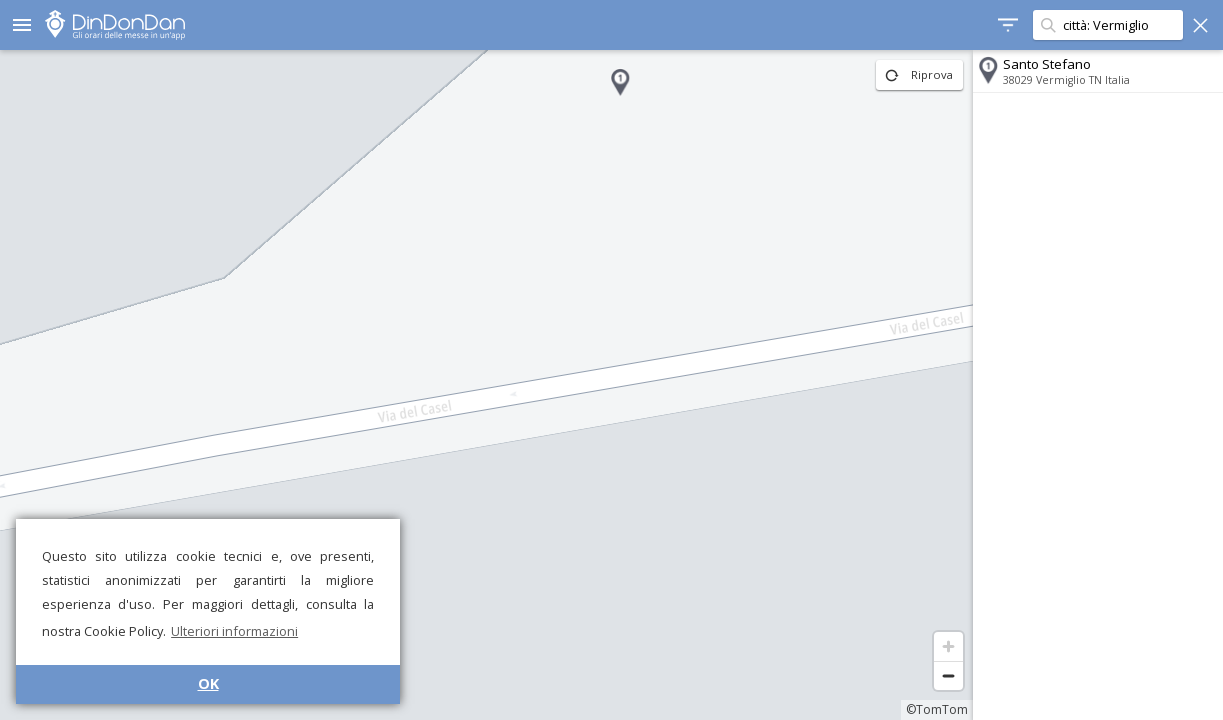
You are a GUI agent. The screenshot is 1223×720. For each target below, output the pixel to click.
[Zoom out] (948, 675)
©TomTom (937, 709)
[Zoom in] (948, 646)
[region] (486, 385)
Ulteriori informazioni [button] (234, 631)
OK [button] (208, 683)
